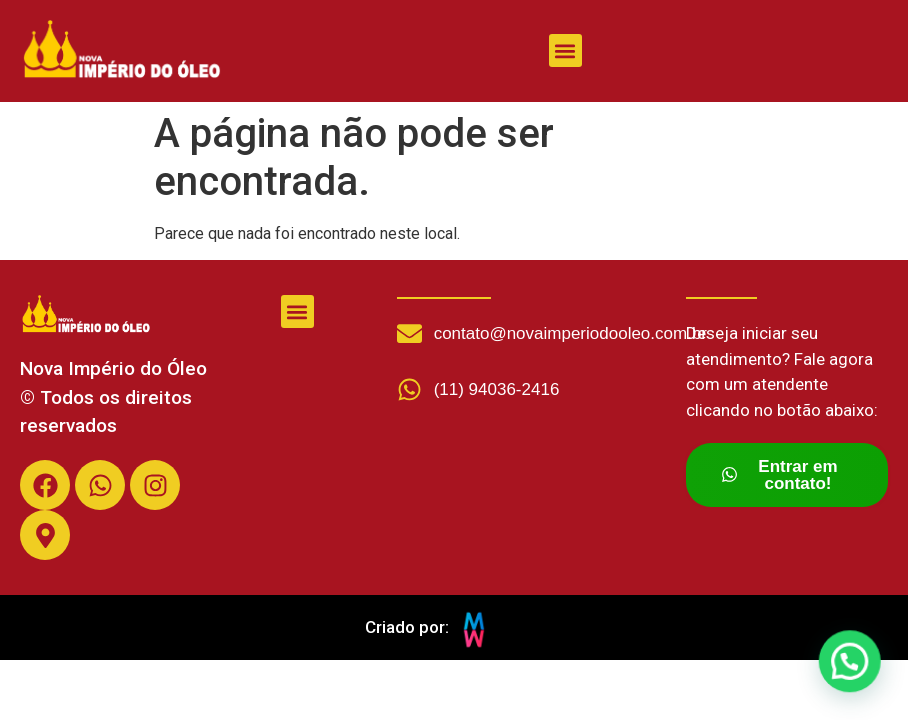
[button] (565, 50)
